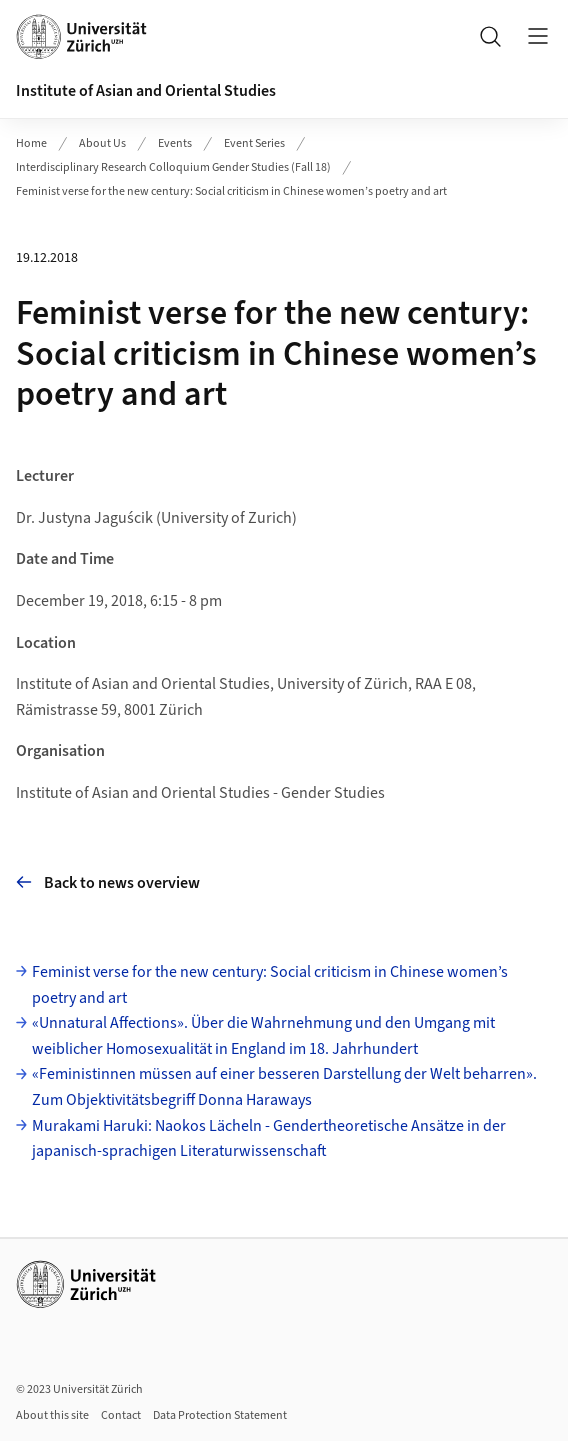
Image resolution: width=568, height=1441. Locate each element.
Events (175, 143)
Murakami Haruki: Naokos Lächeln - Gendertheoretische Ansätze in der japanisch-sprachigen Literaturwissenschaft (269, 1139)
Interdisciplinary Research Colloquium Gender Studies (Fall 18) (173, 167)
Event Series (254, 143)
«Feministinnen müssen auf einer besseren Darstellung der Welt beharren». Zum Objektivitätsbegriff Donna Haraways (284, 1087)
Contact (121, 1415)
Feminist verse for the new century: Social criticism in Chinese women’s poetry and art (231, 191)
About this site (52, 1415)
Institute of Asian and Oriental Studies (146, 91)
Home (31, 143)
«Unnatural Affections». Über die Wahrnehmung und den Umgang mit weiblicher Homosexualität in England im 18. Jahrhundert (263, 1036)
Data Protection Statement (220, 1415)
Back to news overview (108, 883)
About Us (102, 143)
